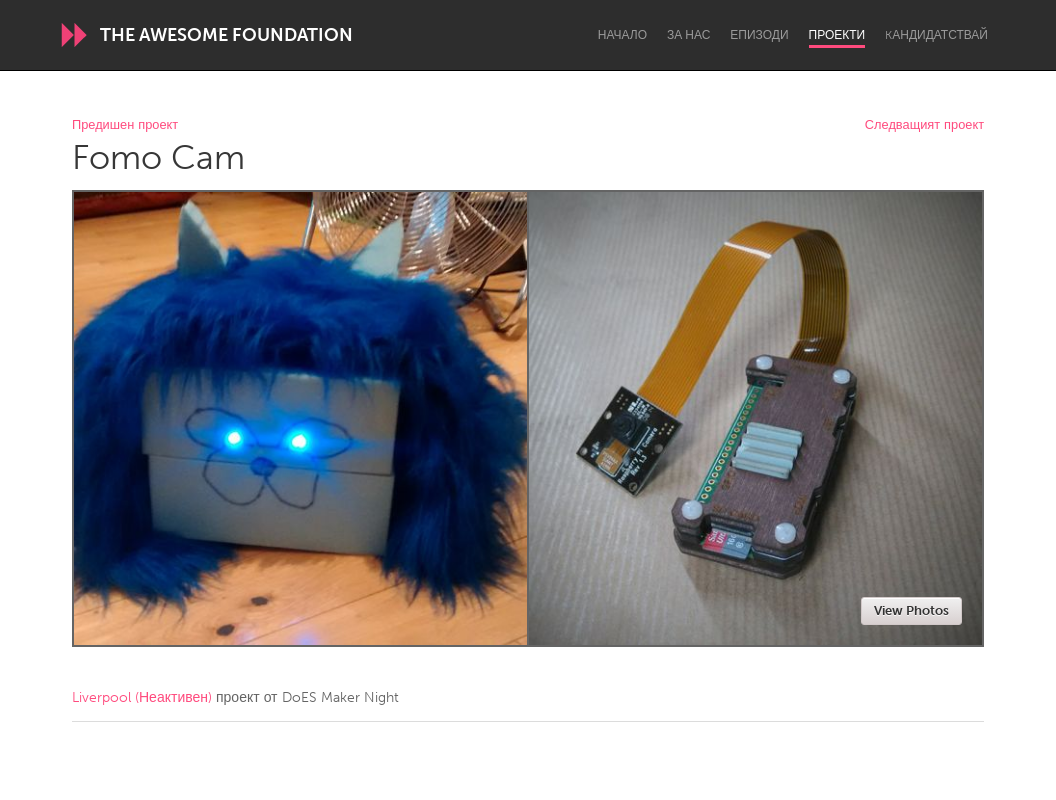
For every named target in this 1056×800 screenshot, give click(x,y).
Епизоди (759, 35)
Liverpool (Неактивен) (142, 697)
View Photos (911, 610)
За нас (688, 35)
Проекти (837, 35)
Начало (622, 35)
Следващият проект (924, 125)
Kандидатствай (936, 35)
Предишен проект (125, 125)
